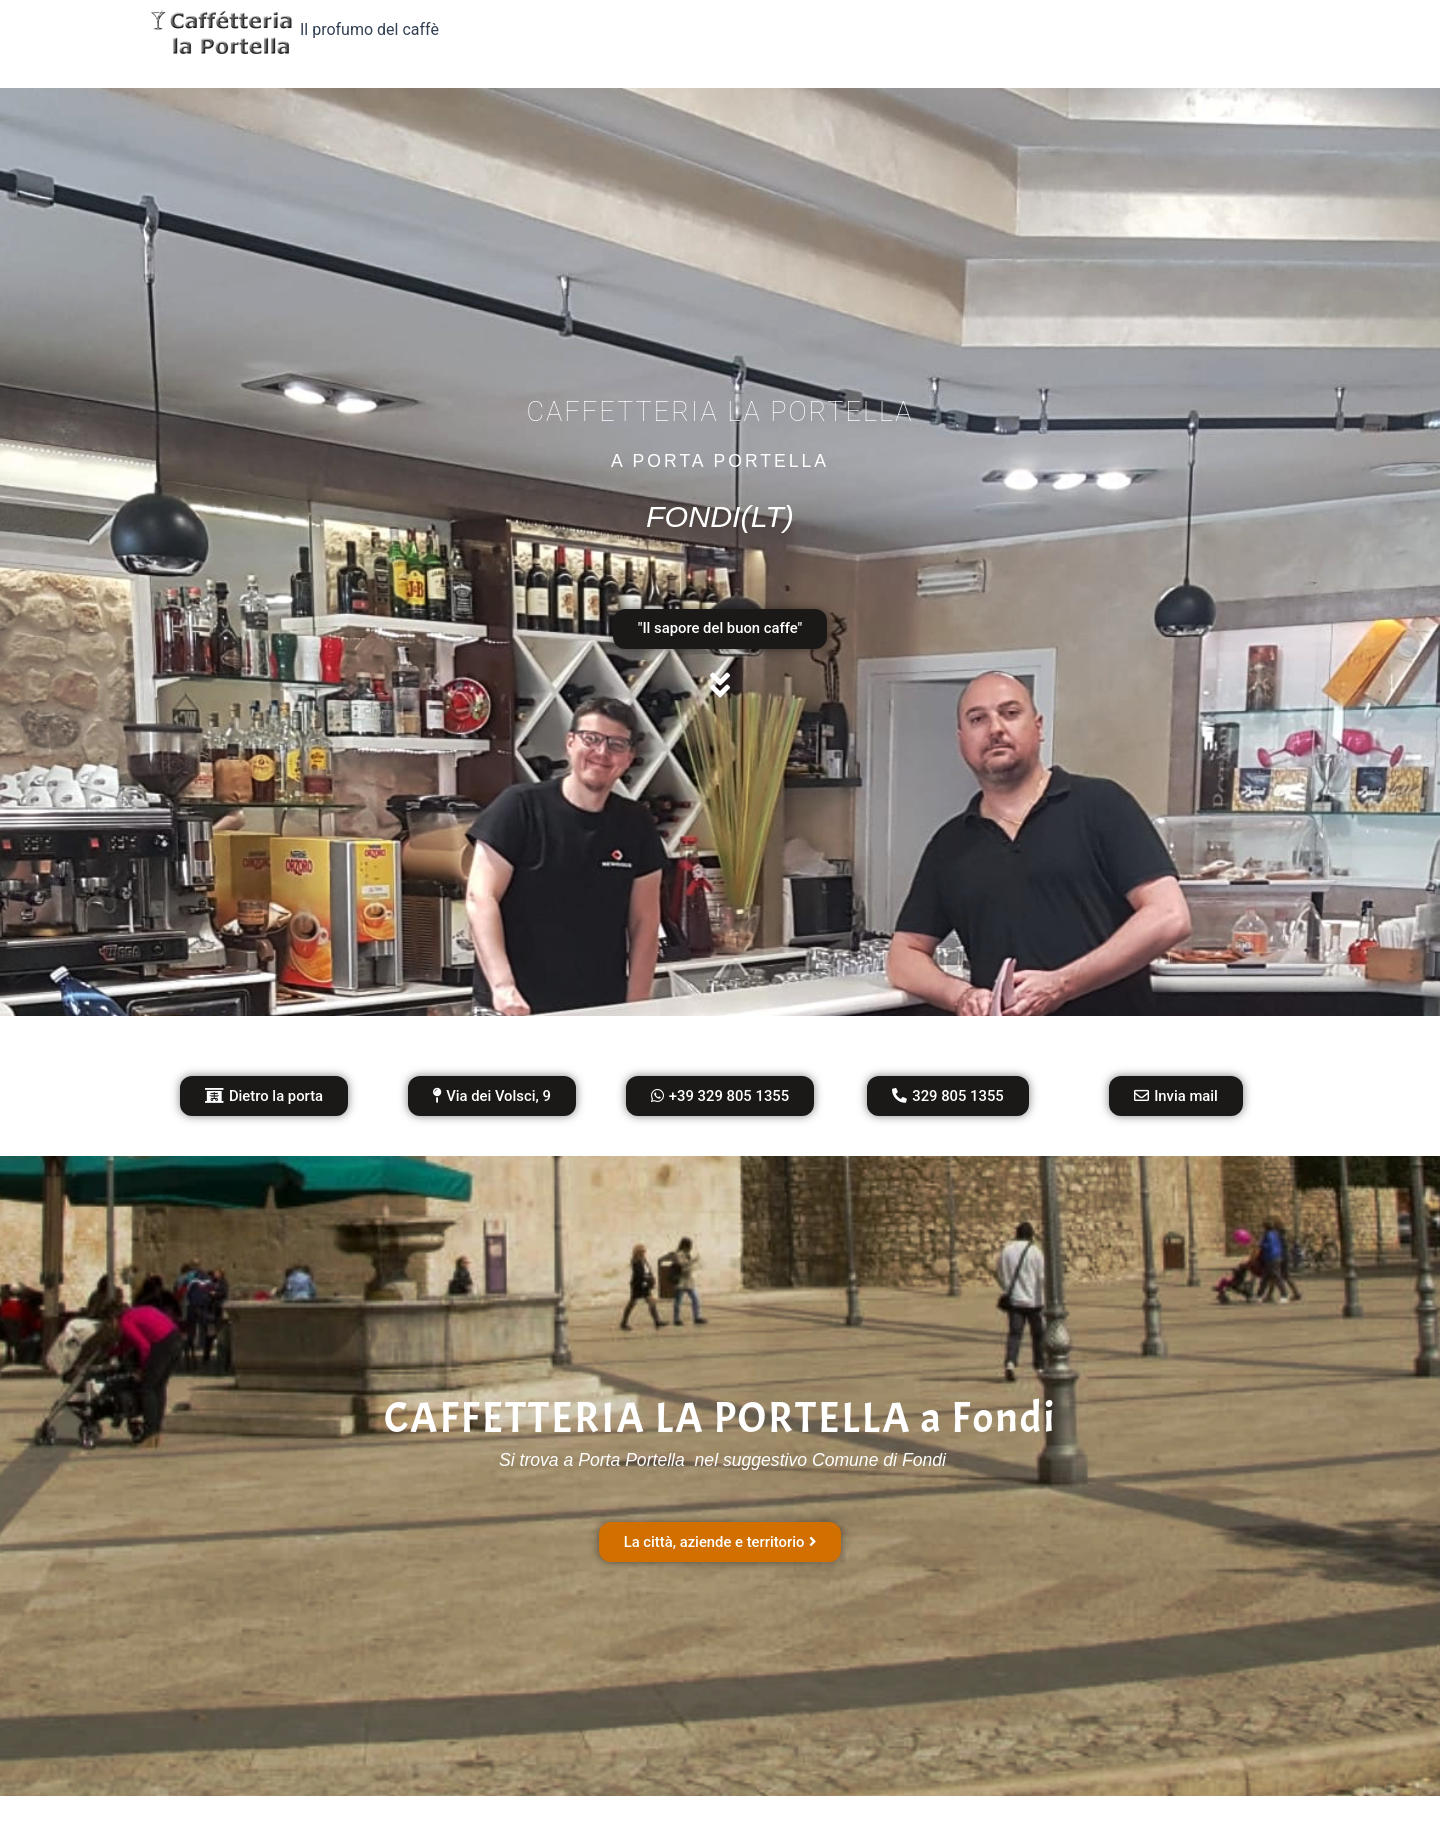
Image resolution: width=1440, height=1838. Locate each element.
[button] (491, 1099)
